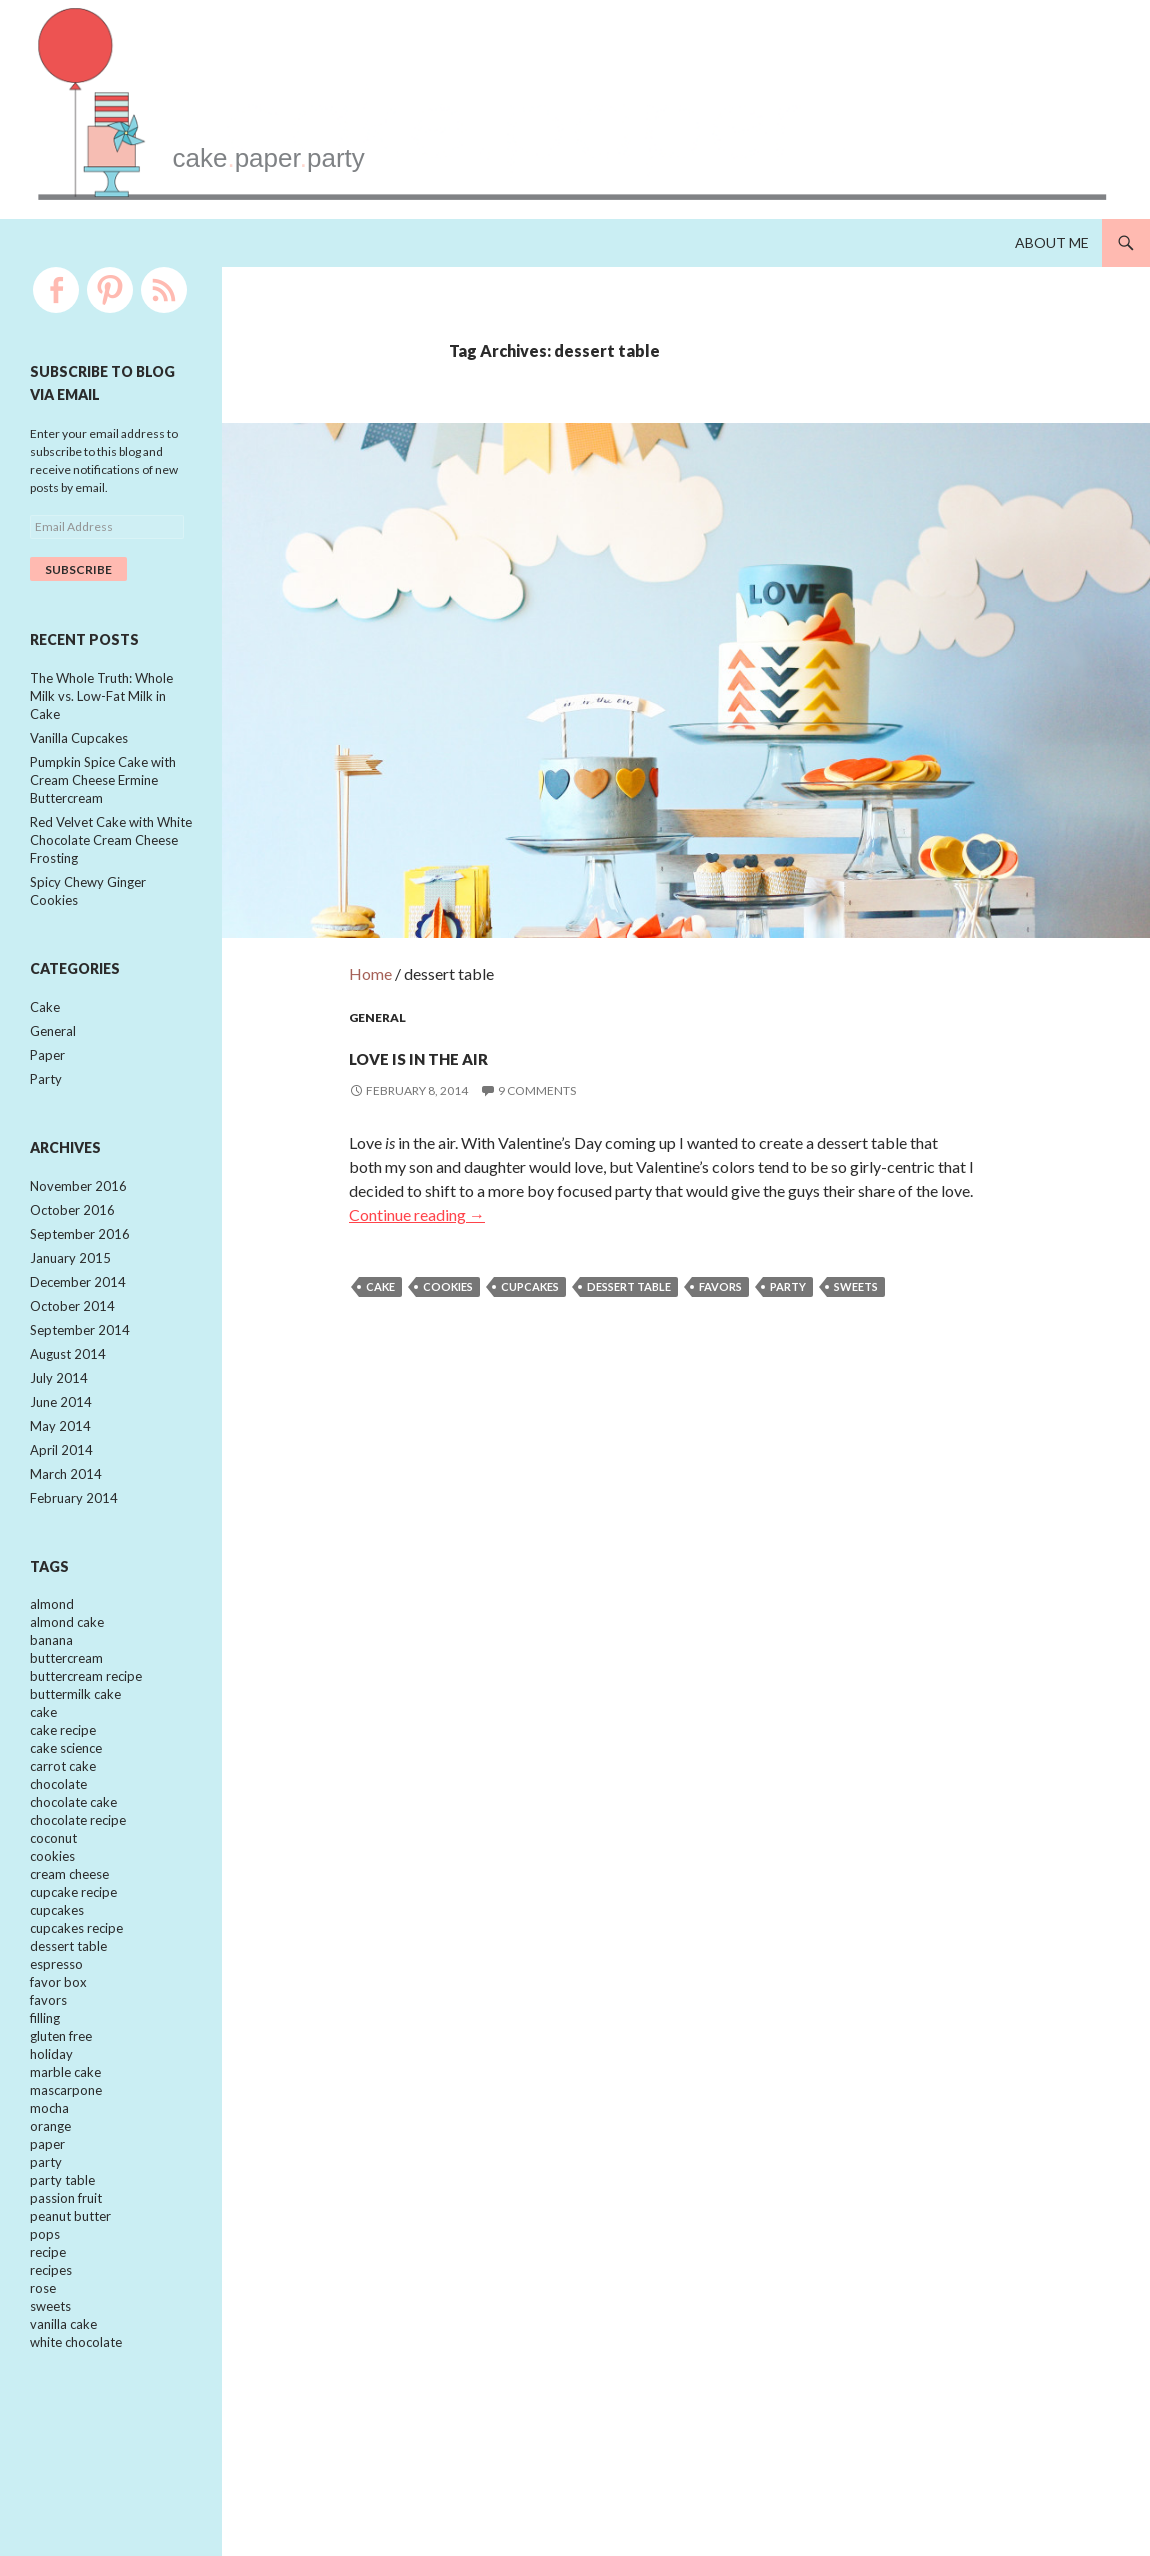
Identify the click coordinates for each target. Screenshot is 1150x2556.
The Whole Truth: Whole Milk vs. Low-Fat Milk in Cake (101, 698)
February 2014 (74, 1542)
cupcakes (530, 1238)
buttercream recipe (86, 1728)
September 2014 (80, 1364)
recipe (48, 2352)
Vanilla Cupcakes (79, 743)
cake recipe (63, 1787)
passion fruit (66, 2294)
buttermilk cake (75, 1748)
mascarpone (66, 2177)
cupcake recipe (73, 1962)
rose (43, 2391)
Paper (47, 1077)
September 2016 (80, 1262)
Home (370, 925)
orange (50, 2216)
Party (46, 1102)
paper (47, 2235)
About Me (1052, 242)
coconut (53, 1904)
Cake (45, 1026)
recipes (51, 2372)
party (788, 1238)
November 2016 (78, 1211)
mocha (49, 2196)
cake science (66, 1806)
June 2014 (61, 1440)
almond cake (67, 1670)
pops (45, 2333)
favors (720, 1238)
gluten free (61, 2118)
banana (51, 1689)
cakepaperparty (432, 143)
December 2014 (78, 1313)
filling (45, 2099)
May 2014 (60, 1466)
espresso (56, 2040)
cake (380, 1238)
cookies (448, 1238)
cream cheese (69, 1943)
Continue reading (417, 1166)
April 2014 (61, 1491)
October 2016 (72, 1236)
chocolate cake (73, 1865)
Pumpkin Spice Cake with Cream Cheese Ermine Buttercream (103, 788)
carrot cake (63, 1826)
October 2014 (72, 1338)
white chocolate (76, 2450)
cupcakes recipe (76, 2001)
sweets (856, 1238)
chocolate (58, 1845)
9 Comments (537, 1042)
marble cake (65, 2157)
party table (62, 2274)
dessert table (629, 1238)
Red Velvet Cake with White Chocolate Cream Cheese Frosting (111, 852)
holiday (51, 2138)
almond (52, 1650)
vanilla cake (63, 2430)
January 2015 (70, 1287)
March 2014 (66, 1517)
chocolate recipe (78, 1884)
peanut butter (70, 2313)
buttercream (66, 1709)
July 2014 (59, 1415)
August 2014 (68, 1389)
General (377, 969)
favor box (58, 2060)
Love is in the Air (489, 1004)
